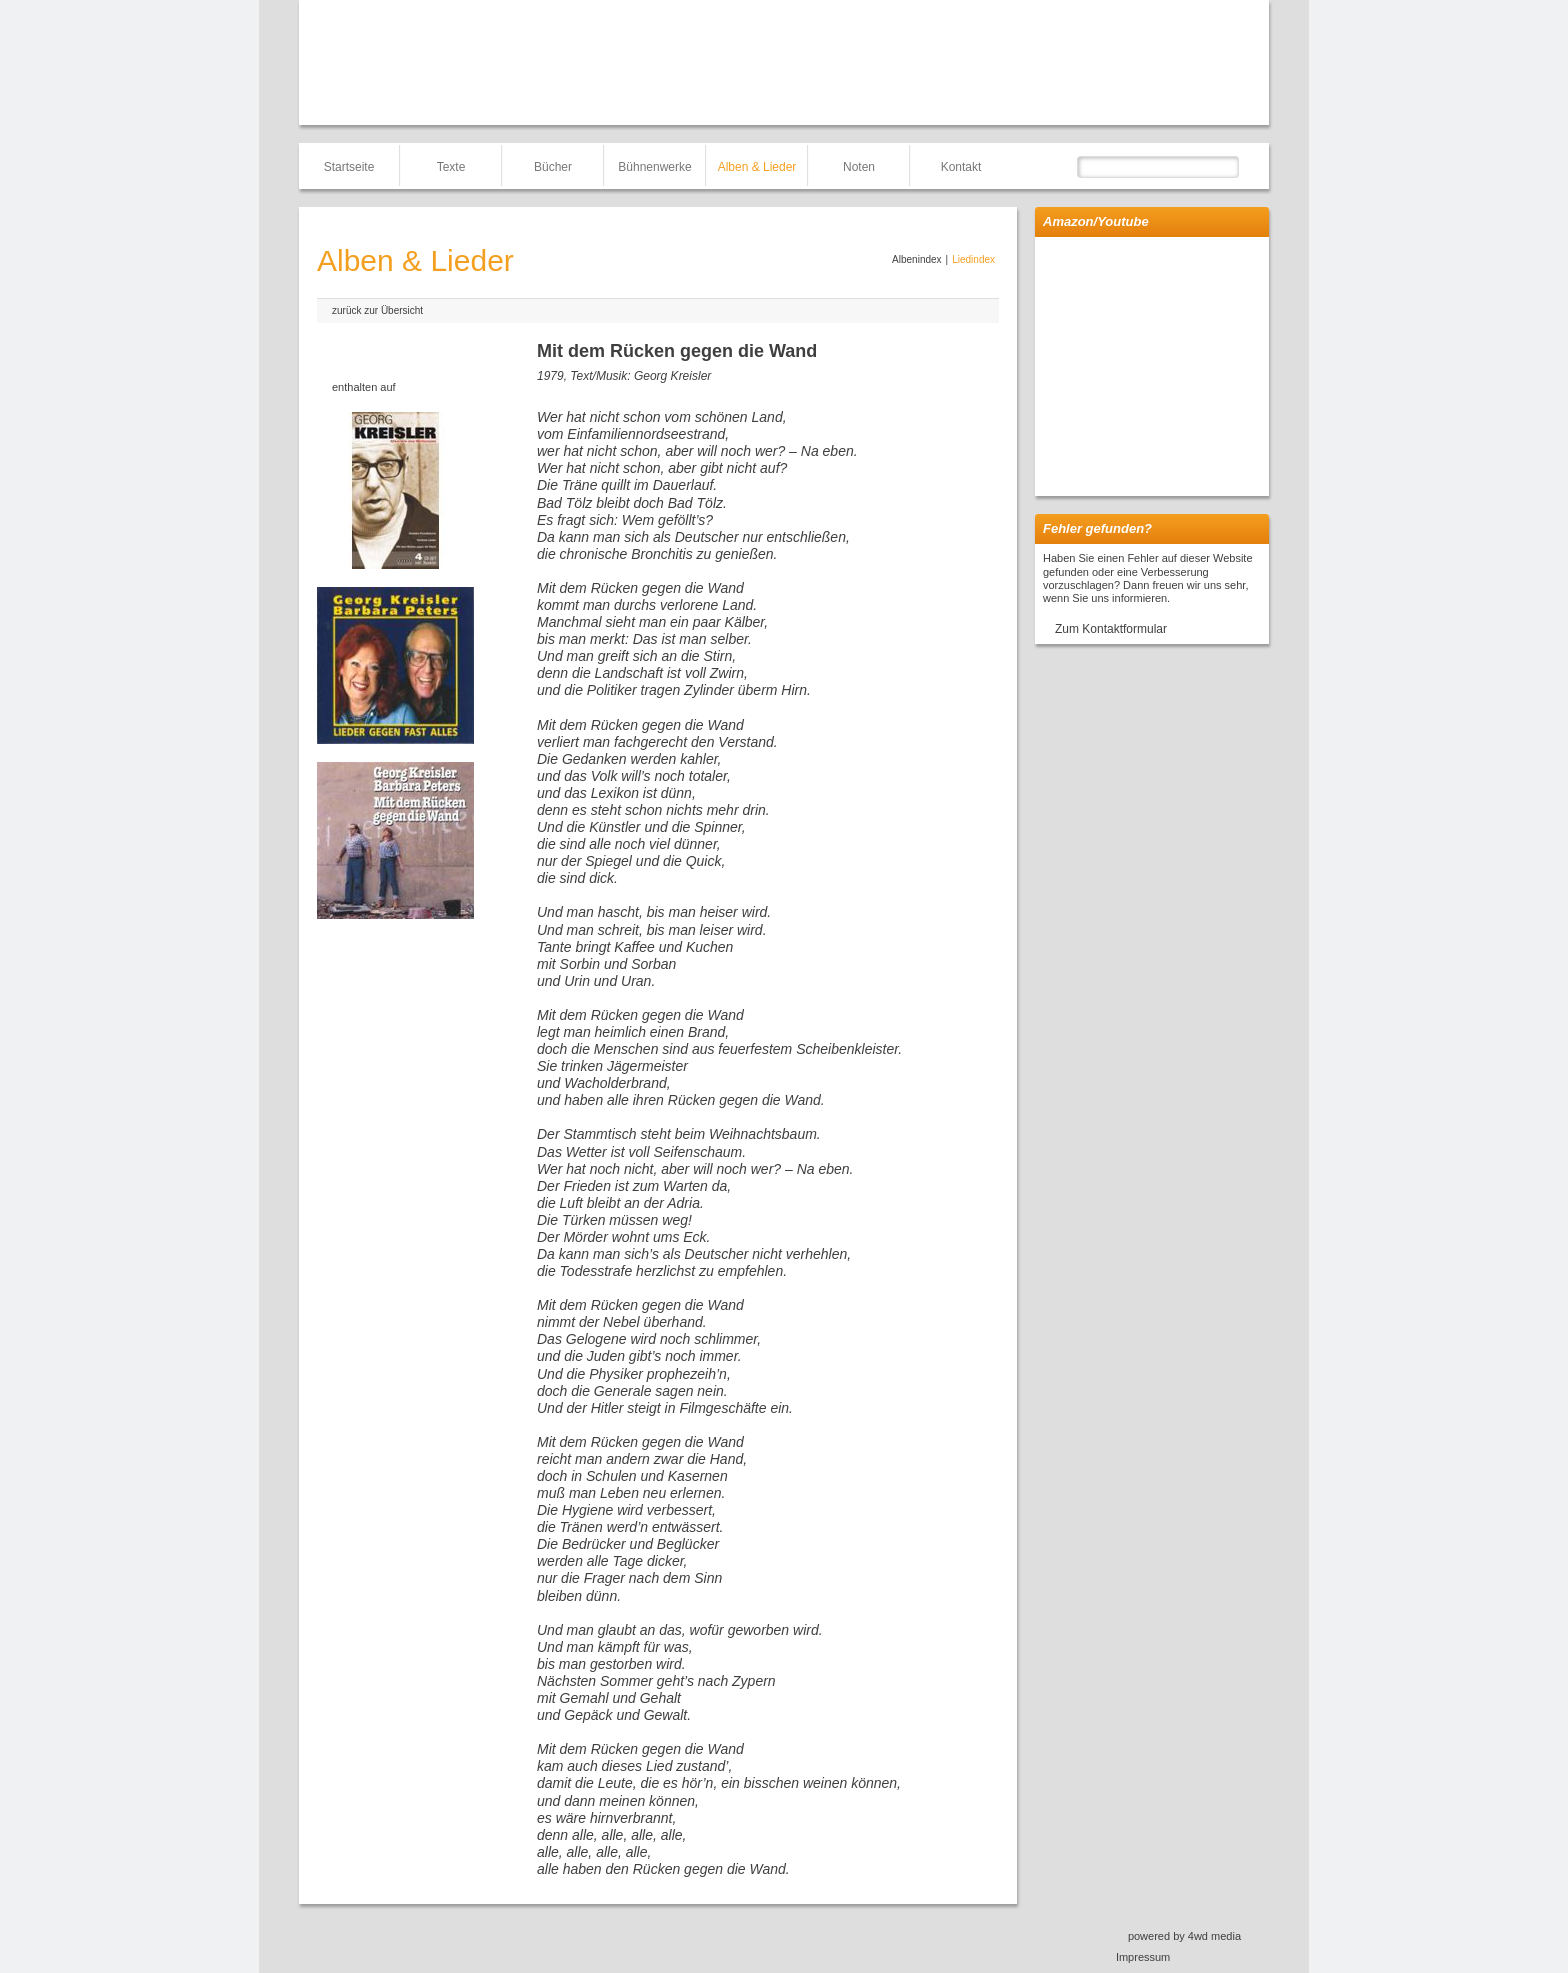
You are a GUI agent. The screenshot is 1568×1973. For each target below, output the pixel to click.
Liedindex (973, 259)
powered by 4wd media (1184, 1936)
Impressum (1143, 1957)
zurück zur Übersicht (377, 310)
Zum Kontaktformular (1111, 629)
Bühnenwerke (654, 167)
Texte (451, 167)
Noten (859, 167)
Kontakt (961, 167)
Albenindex (916, 259)
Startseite (349, 167)
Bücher (553, 167)
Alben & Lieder (757, 167)
